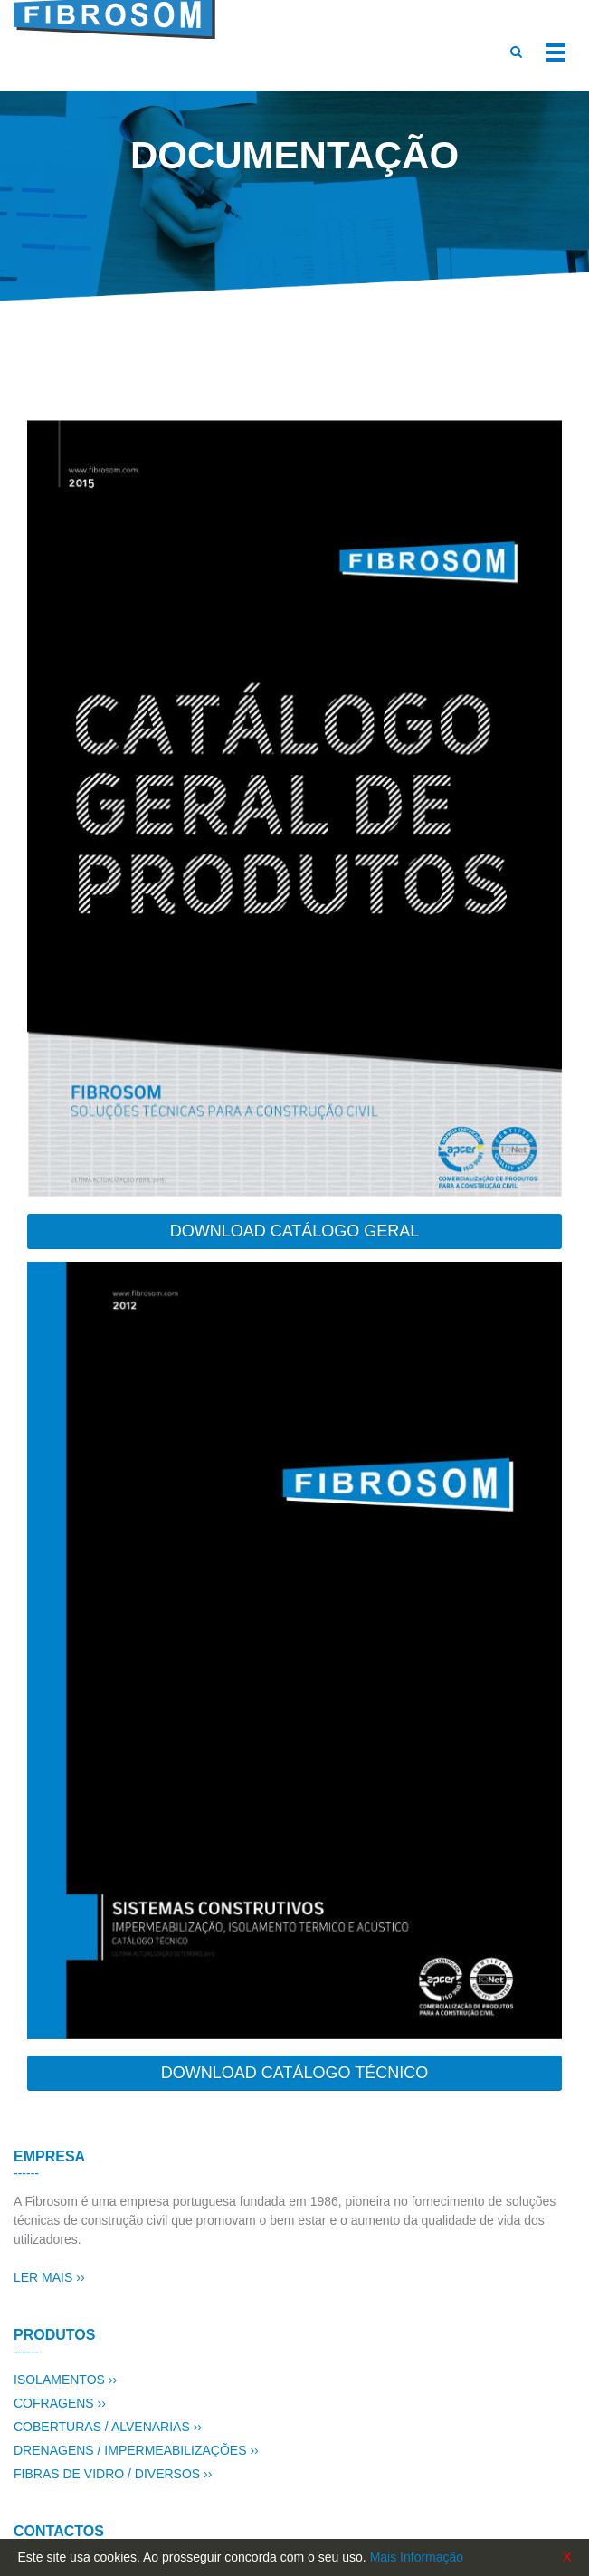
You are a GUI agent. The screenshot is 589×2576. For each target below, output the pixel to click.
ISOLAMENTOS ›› (65, 2379)
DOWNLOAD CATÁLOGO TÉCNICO (294, 2073)
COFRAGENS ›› (60, 2403)
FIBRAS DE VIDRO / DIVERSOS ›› (113, 2473)
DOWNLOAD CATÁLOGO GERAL (295, 1231)
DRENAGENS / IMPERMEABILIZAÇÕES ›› (136, 2450)
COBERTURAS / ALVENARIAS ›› (108, 2426)
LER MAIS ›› (49, 2277)
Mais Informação (416, 2557)
